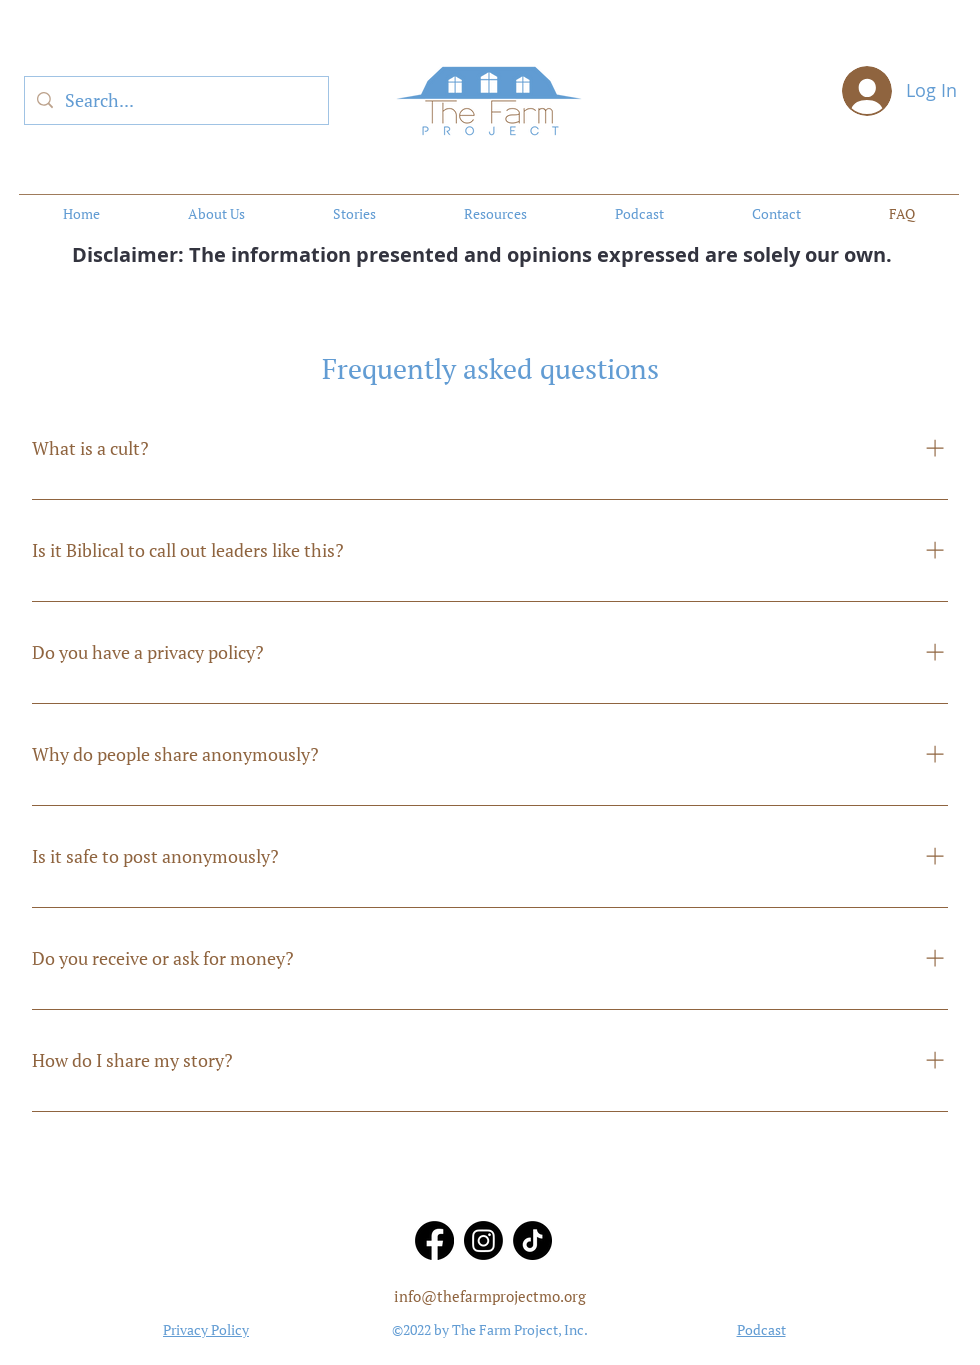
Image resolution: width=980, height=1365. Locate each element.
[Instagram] (483, 1240)
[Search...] (175, 101)
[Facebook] (434, 1240)
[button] (495, 214)
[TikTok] (532, 1240)
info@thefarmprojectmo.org (490, 1296)
